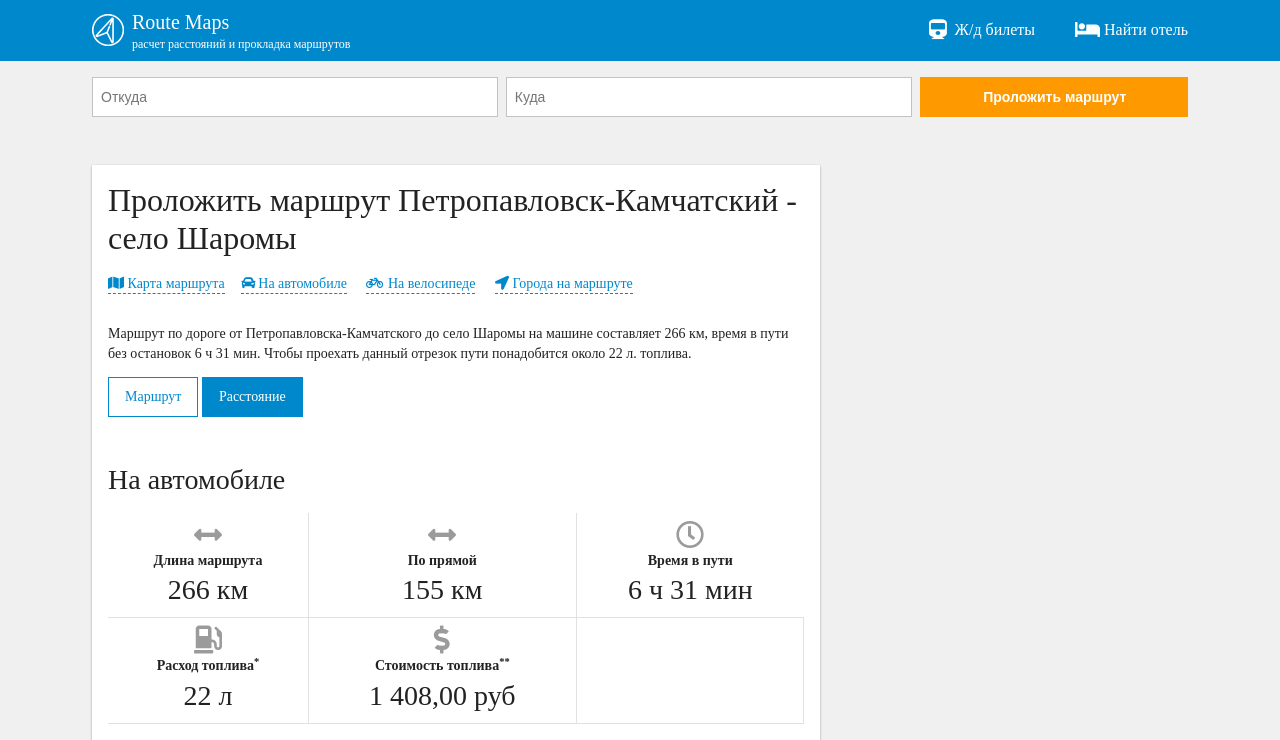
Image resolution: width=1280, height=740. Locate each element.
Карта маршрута (166, 283)
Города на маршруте (564, 283)
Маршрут (153, 396)
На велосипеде (420, 283)
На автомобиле (294, 283)
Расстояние (252, 396)
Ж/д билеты (980, 30)
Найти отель (1131, 30)
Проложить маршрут (1054, 97)
